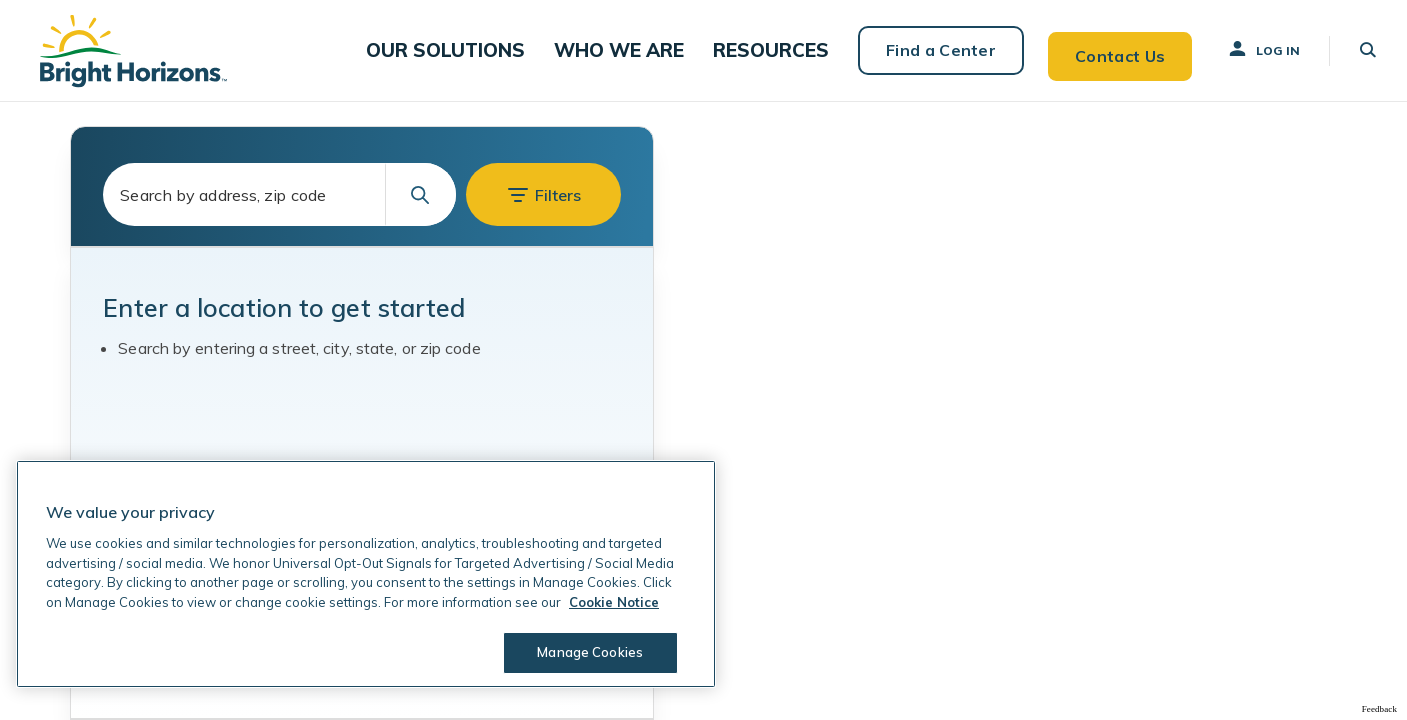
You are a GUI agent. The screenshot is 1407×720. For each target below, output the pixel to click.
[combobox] (279, 194)
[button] (475, 50)
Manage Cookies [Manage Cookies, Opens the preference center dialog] (586, 652)
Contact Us (1109, 50)
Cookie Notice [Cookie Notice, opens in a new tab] (614, 602)
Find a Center (929, 50)
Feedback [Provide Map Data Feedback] (1379, 709)
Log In (1254, 49)
